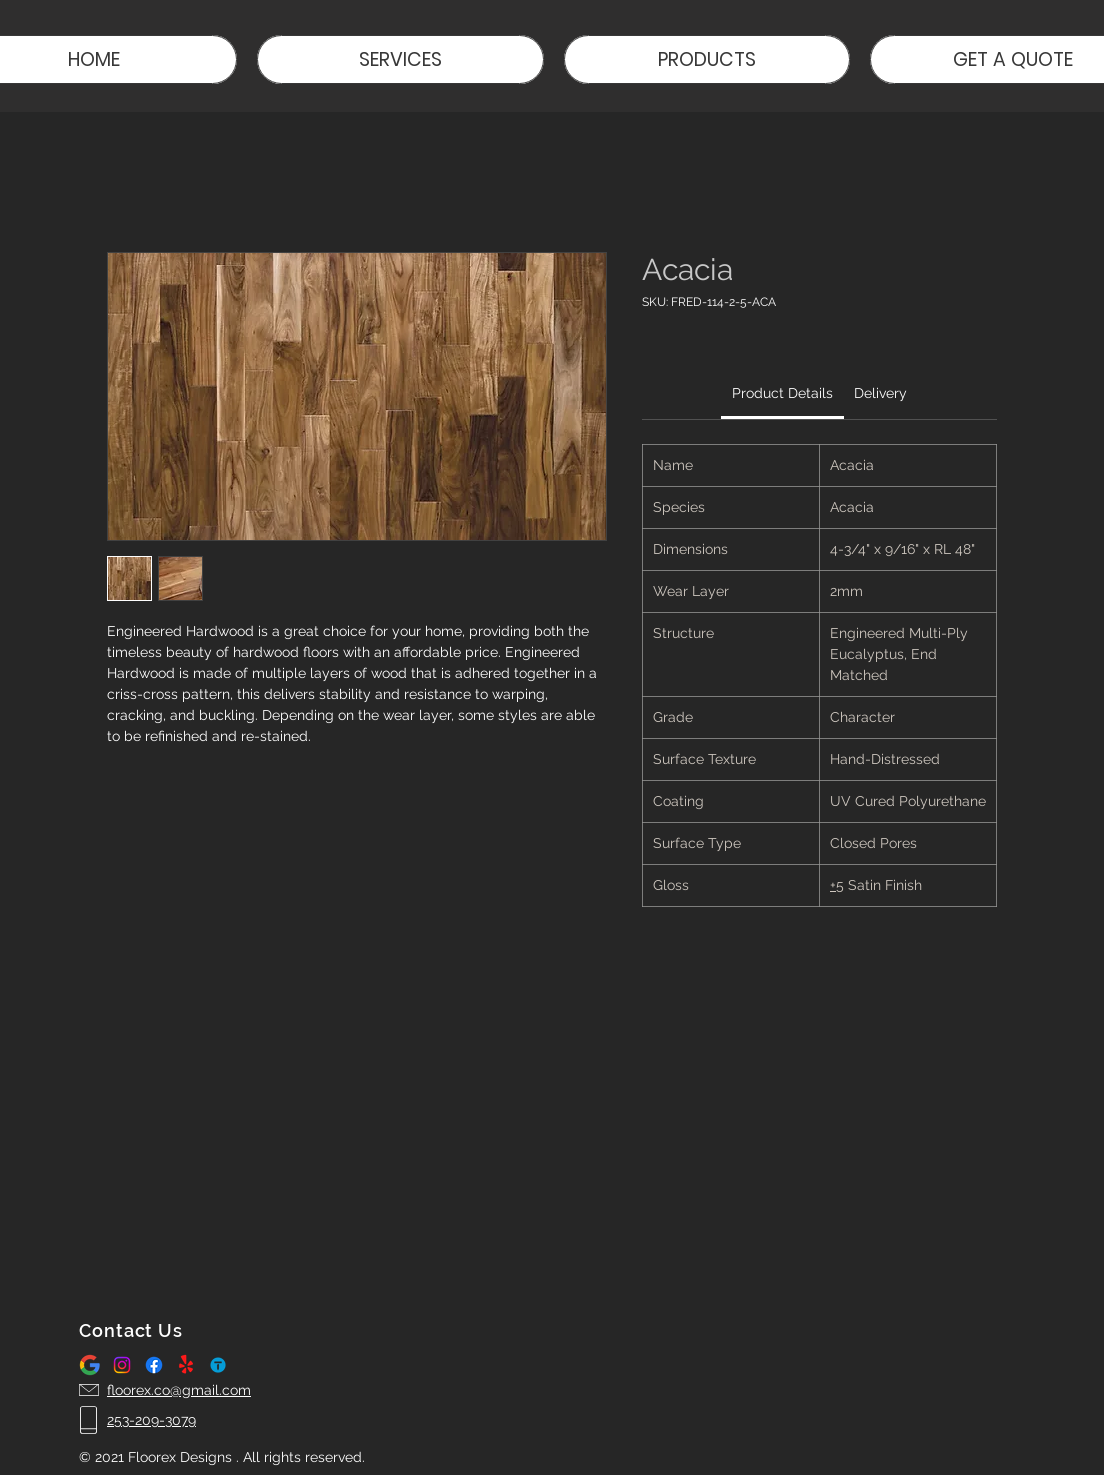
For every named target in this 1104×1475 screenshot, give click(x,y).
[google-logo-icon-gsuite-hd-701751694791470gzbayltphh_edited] (90, 1365)
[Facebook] (154, 1365)
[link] (782, 393)
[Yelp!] (186, 1365)
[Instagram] (122, 1365)
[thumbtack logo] (218, 1365)
